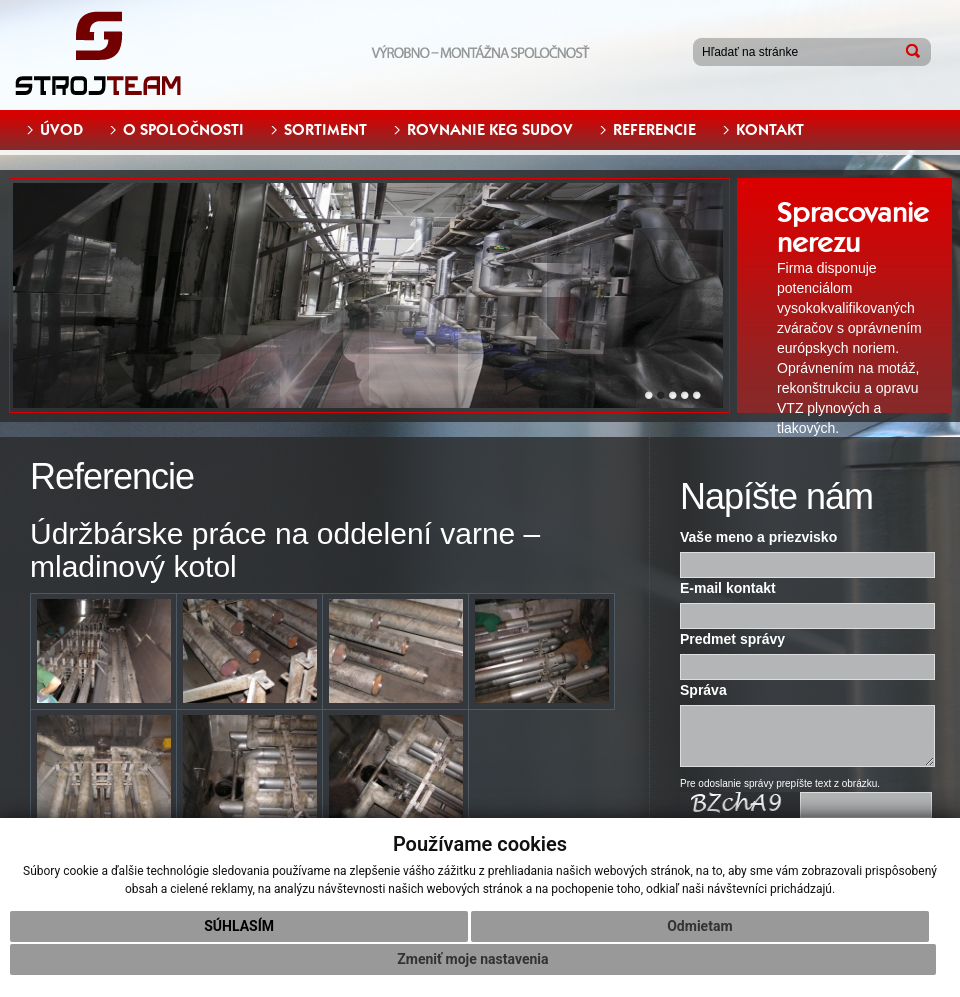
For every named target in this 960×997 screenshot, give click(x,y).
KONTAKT (770, 130)
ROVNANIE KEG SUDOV (490, 130)
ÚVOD (61, 130)
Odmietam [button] (699, 926)
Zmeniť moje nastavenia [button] (472, 959)
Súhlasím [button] (239, 926)
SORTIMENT (325, 130)
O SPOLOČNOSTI (183, 130)
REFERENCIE (654, 130)
